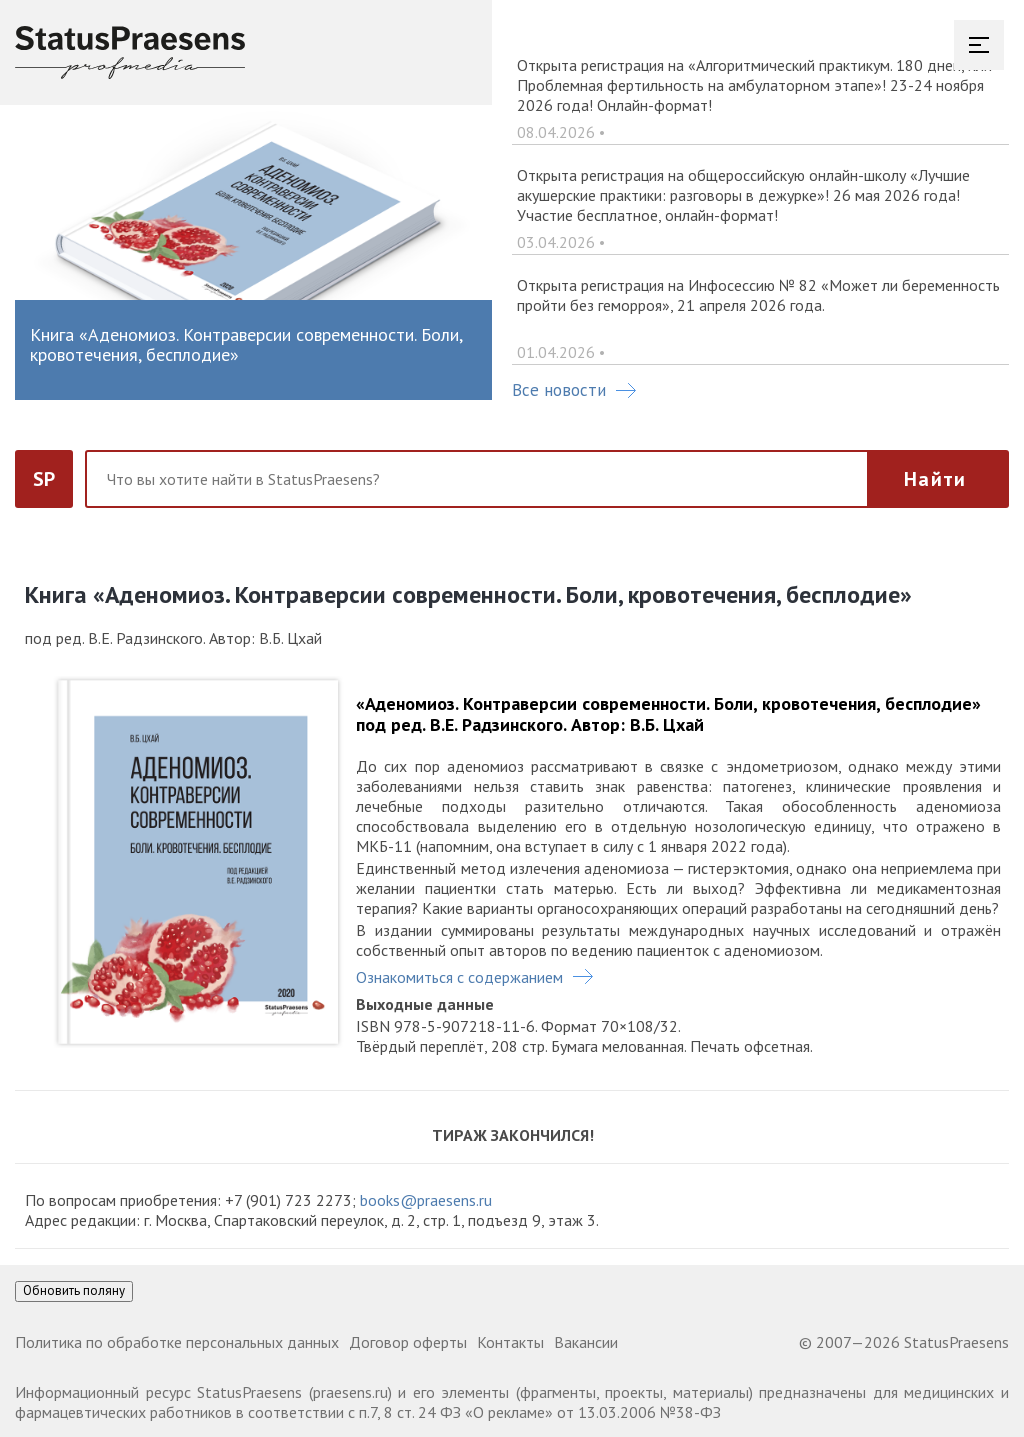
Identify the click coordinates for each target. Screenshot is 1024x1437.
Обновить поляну (74, 1290)
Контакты (510, 1342)
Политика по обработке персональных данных (177, 1342)
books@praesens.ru (426, 1200)
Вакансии (586, 1342)
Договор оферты (408, 1342)
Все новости (574, 390)
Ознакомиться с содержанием (459, 977)
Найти (935, 479)
